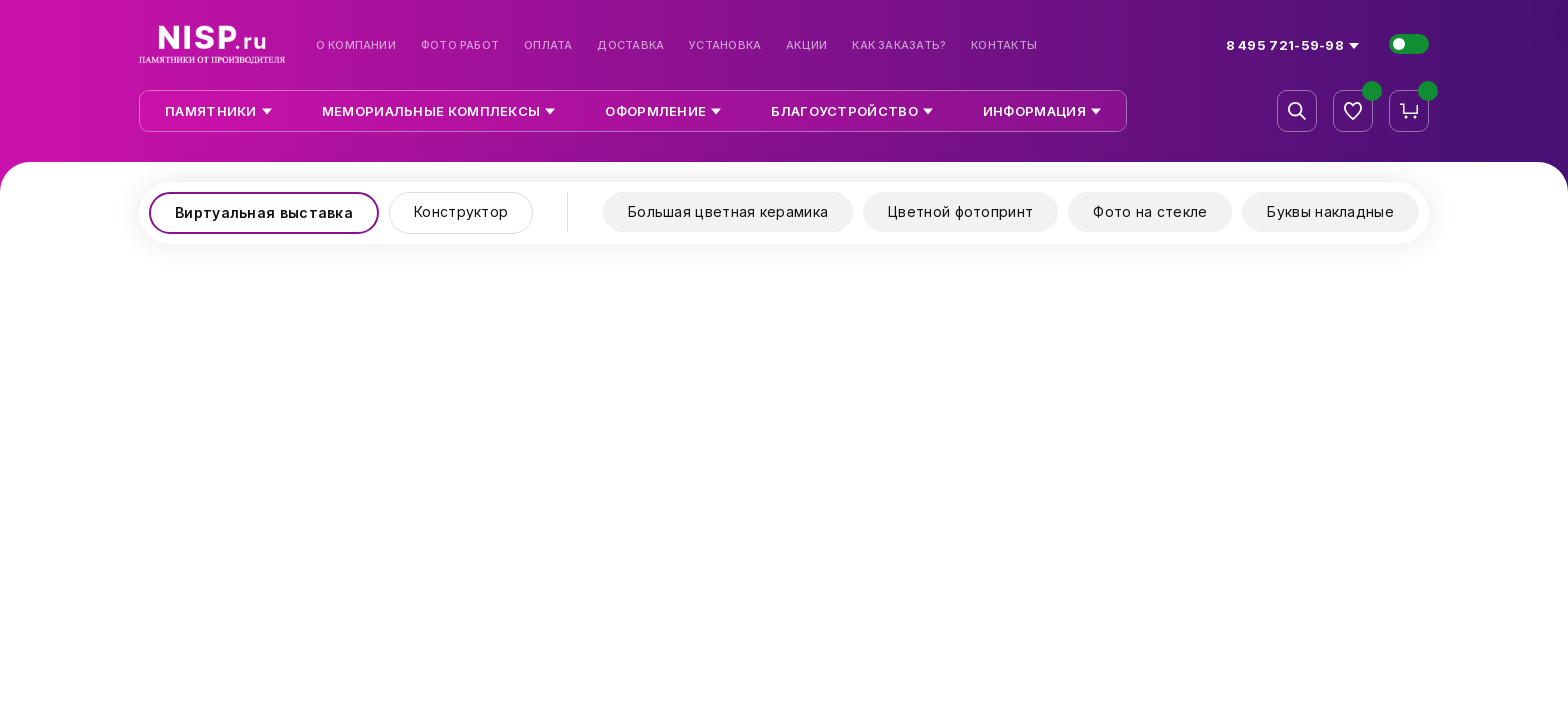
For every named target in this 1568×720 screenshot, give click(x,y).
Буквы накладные (1330, 211)
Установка (725, 45)
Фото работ (460, 45)
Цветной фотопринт (960, 211)
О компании (356, 45)
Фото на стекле (1150, 211)
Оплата (548, 45)
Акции (806, 45)
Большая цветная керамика (728, 211)
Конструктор (461, 211)
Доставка (630, 45)
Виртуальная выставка (264, 212)
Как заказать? (899, 45)
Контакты (1004, 45)
